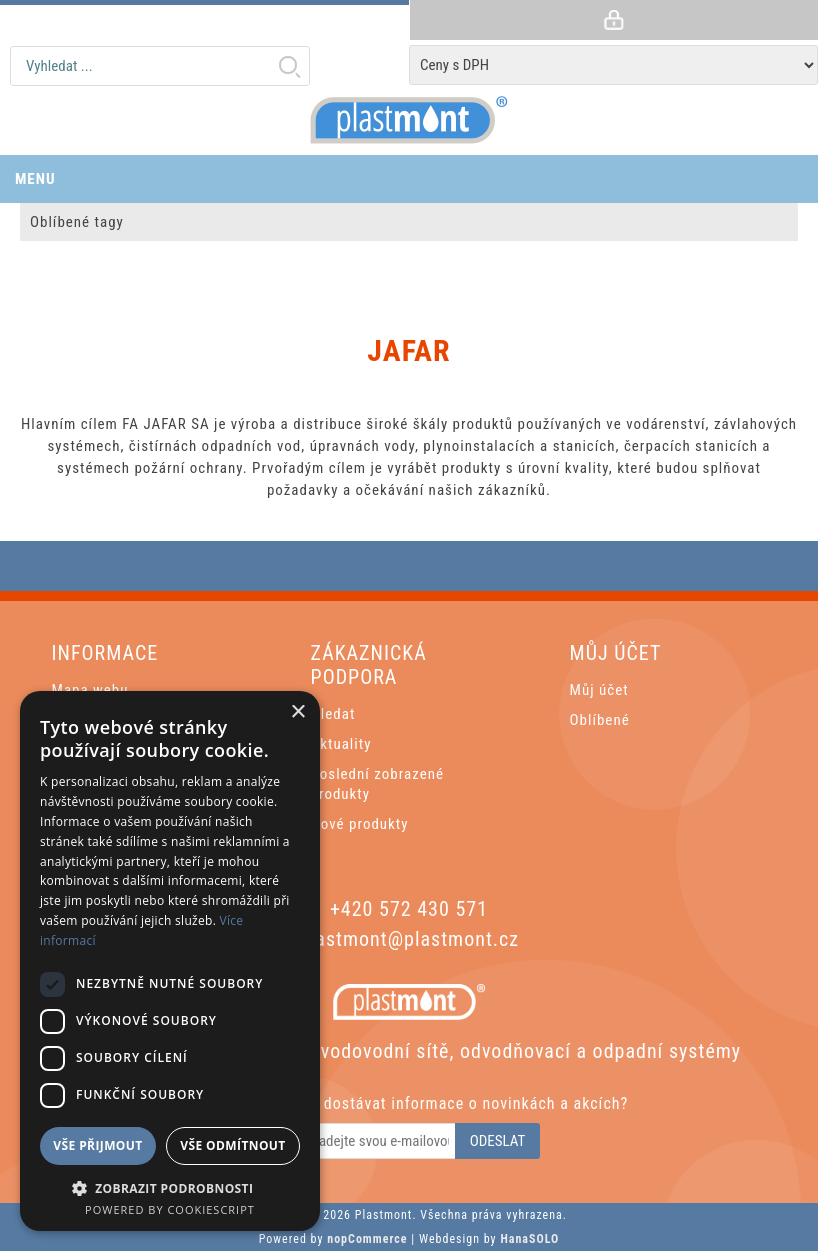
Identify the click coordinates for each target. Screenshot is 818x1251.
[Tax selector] (613, 65)
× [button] (297, 712)
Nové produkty (360, 824)
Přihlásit (613, 20)
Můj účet (599, 690)
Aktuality (341, 744)
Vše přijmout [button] (97, 1145)
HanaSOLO (529, 1239)
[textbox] (160, 66)
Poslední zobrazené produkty (377, 784)
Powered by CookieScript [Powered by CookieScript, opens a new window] (170, 1209)
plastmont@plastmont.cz (409, 939)
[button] (170, 1187)
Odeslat (498, 1141)
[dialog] (170, 961)
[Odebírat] (368, 1141)
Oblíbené (600, 720)
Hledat (289, 66)
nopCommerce (367, 1239)
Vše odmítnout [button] (232, 1145)
